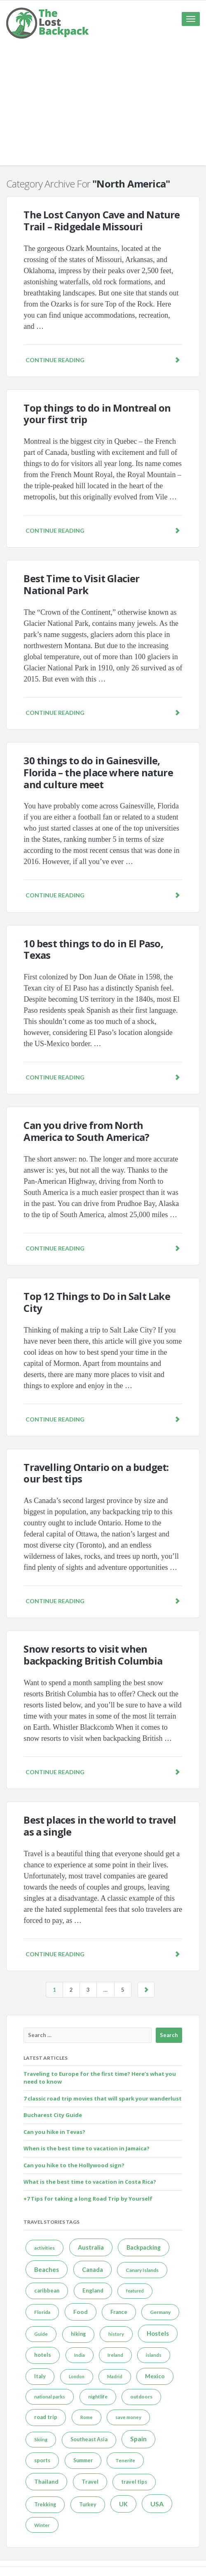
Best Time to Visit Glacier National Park (81, 584)
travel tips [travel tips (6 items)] (134, 2482)
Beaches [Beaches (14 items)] (46, 2269)
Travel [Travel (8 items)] (90, 2481)
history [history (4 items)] (116, 2334)
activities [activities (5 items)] (44, 2248)
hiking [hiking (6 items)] (78, 2334)
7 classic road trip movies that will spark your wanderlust (102, 2098)
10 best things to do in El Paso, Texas (93, 949)
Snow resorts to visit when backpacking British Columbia (92, 1654)
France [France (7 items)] (118, 2312)
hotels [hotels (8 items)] (42, 2354)
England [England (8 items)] (92, 2290)
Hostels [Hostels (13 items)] (158, 2333)
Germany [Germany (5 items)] (160, 2312)
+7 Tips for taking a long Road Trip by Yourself (87, 2198)
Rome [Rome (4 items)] (86, 2417)
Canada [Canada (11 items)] (92, 2269)
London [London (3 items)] (76, 2376)
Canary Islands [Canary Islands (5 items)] (142, 2270)
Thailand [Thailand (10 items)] (46, 2481)
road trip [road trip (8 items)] (45, 2417)
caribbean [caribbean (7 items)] (46, 2290)
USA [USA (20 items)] (157, 2504)
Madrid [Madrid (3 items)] (114, 2376)
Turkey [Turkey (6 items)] (87, 2504)
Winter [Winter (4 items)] (42, 2525)
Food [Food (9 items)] (80, 2312)
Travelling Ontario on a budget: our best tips (96, 1473)
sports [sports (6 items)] (42, 2460)
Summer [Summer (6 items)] (83, 2460)
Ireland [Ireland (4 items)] (115, 2355)
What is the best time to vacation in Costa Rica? (89, 2181)
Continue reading (103, 360)
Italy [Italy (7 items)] (40, 2376)
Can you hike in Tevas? (54, 2132)
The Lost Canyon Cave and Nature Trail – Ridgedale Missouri (101, 220)
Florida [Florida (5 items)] (42, 2312)
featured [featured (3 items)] (135, 2290)
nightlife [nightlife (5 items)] (98, 2396)
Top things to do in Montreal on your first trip (97, 413)
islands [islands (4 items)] (154, 2355)
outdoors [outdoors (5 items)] (141, 2396)
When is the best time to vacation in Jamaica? (86, 2148)
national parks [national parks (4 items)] (49, 2396)
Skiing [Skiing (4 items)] (40, 2439)
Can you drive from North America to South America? (86, 1131)
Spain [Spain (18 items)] (138, 2439)
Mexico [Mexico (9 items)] (155, 2376)
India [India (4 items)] (79, 2355)
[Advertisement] (103, 107)
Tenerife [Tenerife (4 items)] (125, 2460)
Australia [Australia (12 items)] (91, 2247)
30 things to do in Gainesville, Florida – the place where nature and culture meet (98, 772)
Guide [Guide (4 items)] (41, 2334)
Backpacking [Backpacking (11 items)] (143, 2247)
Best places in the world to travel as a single (99, 1825)
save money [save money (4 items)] (128, 2417)
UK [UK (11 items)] (123, 2504)
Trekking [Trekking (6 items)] (45, 2504)
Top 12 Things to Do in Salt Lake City (96, 1302)
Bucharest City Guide (52, 2115)
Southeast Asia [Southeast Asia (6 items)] (89, 2439)
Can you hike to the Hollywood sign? (73, 2165)
